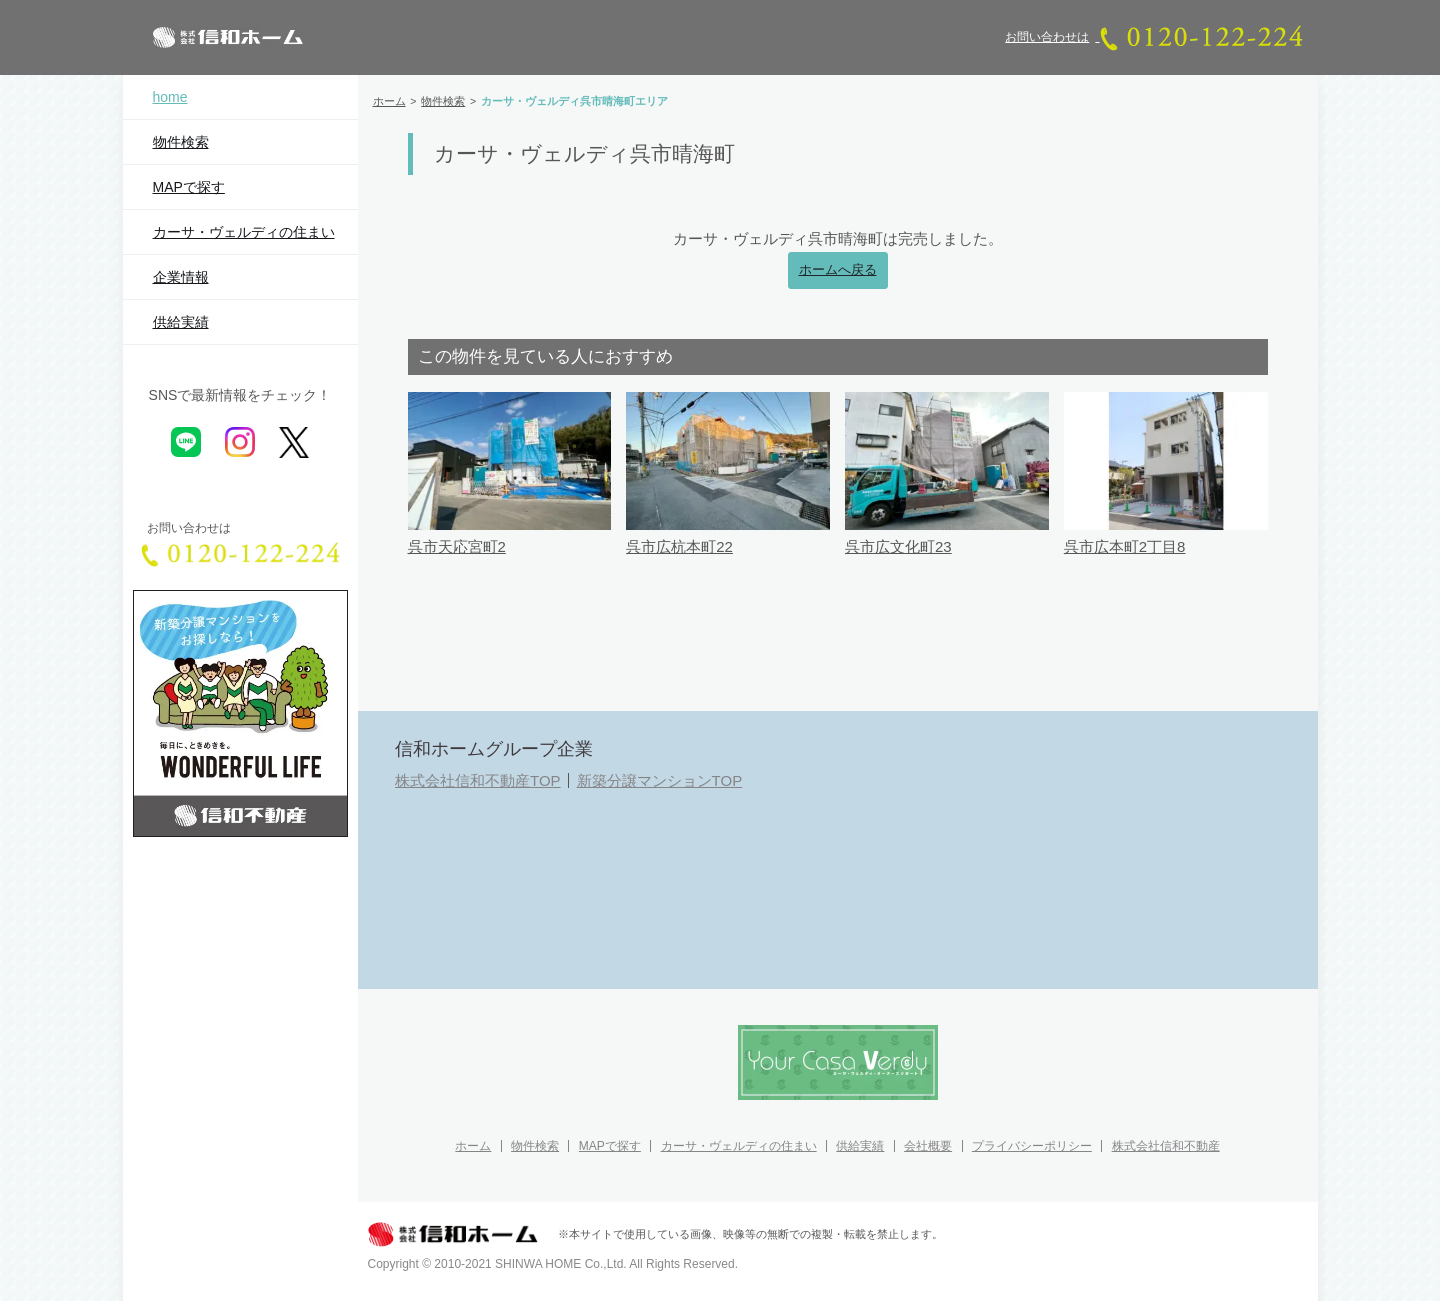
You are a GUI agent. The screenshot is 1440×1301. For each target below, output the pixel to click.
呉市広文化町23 (898, 546)
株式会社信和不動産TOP (478, 780)
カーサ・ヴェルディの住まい (244, 232)
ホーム (473, 1146)
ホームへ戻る (838, 270)
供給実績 (181, 322)
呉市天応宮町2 (457, 546)
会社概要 (928, 1146)
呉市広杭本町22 (679, 546)
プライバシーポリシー (1032, 1146)
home (170, 97)
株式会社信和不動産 (1166, 1146)
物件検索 (181, 142)
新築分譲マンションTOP (660, 780)
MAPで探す (189, 187)
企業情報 (181, 277)
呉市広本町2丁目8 (1125, 546)
